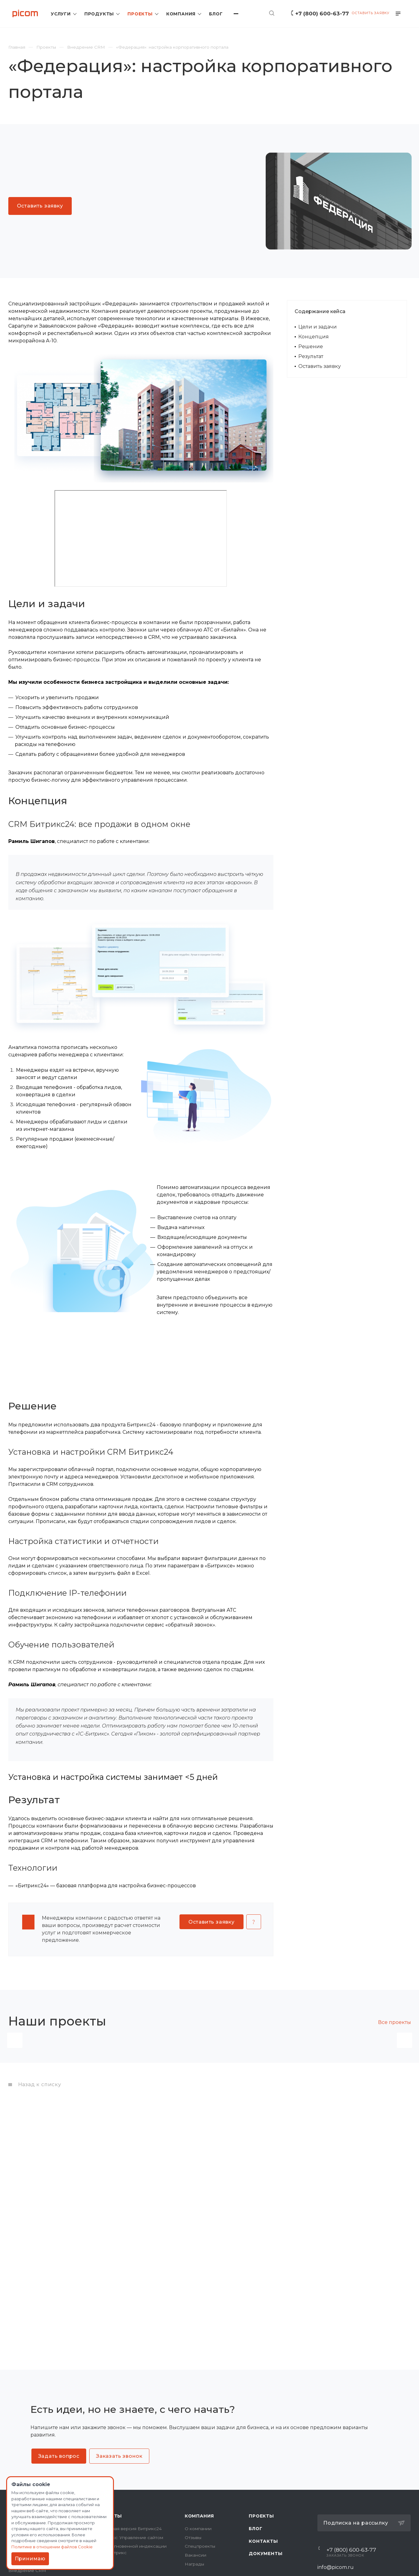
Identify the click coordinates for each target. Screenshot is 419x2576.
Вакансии (195, 2555)
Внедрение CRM (27, 2570)
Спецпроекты (200, 2546)
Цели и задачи (317, 327)
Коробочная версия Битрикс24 (127, 2528)
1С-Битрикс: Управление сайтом (127, 2537)
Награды (194, 2564)
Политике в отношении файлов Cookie (52, 2546)
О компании (198, 2528)
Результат (310, 356)
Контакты (263, 2541)
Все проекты (394, 2022)
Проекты (261, 2516)
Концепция (313, 337)
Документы (265, 2553)
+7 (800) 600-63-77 (322, 13)
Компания (199, 2516)
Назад (14, 2105)
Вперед (404, 2105)
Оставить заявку (319, 366)
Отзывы (193, 2537)
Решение (310, 346)
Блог (255, 2528)
